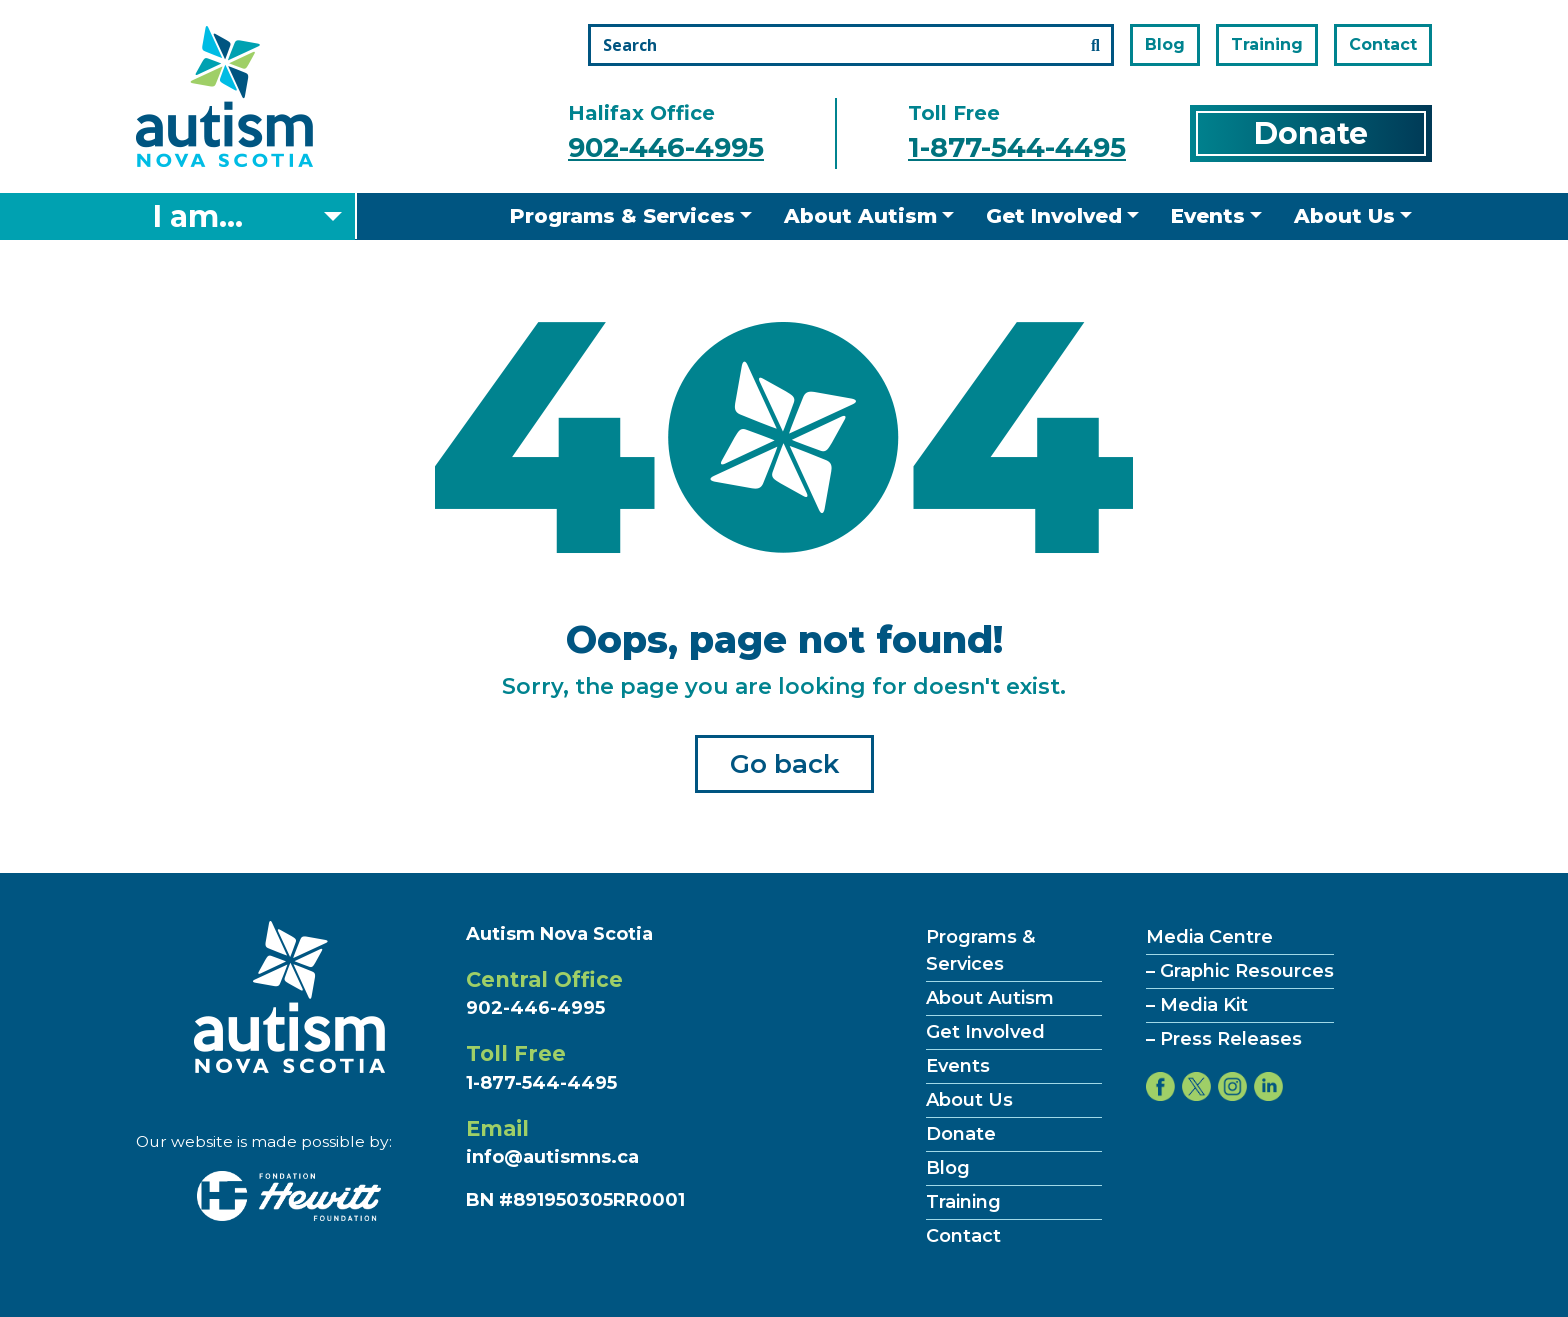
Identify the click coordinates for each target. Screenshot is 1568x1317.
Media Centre (1209, 937)
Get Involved (1054, 216)
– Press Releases (1224, 1039)
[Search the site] (851, 45)
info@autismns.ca (552, 1157)
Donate (1311, 133)
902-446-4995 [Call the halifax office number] (666, 147)
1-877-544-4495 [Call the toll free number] (1017, 147)
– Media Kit (1197, 1005)
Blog (1165, 44)
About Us (1344, 216)
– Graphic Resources (1240, 971)
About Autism (860, 216)
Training (1267, 44)
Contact (1383, 44)
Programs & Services (622, 216)
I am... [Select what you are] (198, 216)
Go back (784, 764)
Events (1208, 216)
